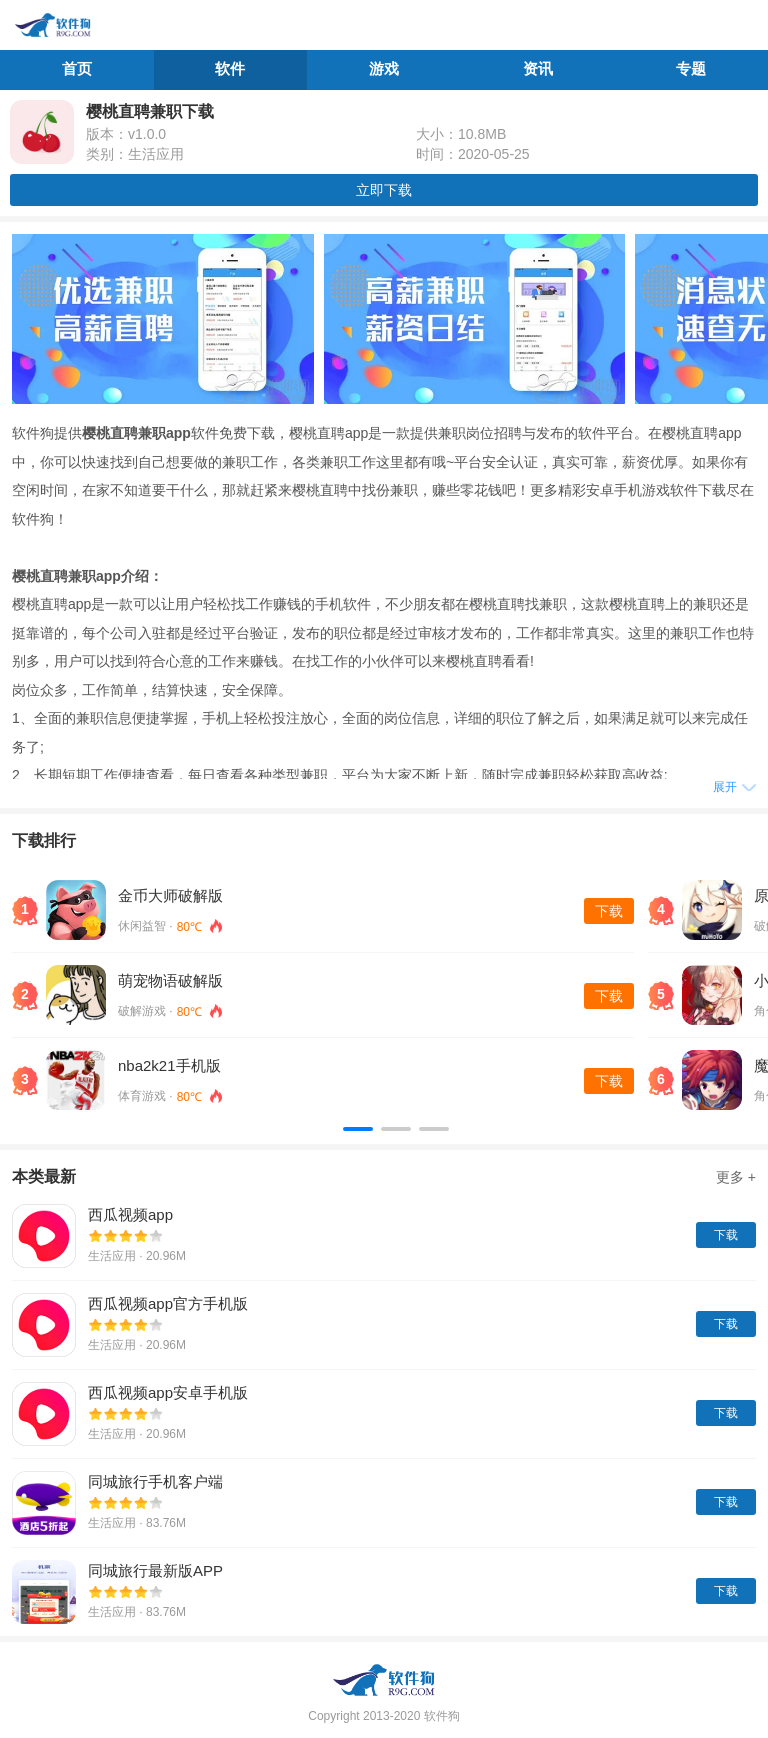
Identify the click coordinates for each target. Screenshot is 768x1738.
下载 (609, 911)
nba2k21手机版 (169, 1065)
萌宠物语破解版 (170, 980)
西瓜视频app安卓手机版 (168, 1392)
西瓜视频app (130, 1214)
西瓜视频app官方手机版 (168, 1303)
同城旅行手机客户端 (155, 1481)
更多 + (736, 1177)
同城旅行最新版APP (155, 1570)
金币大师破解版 (170, 895)
